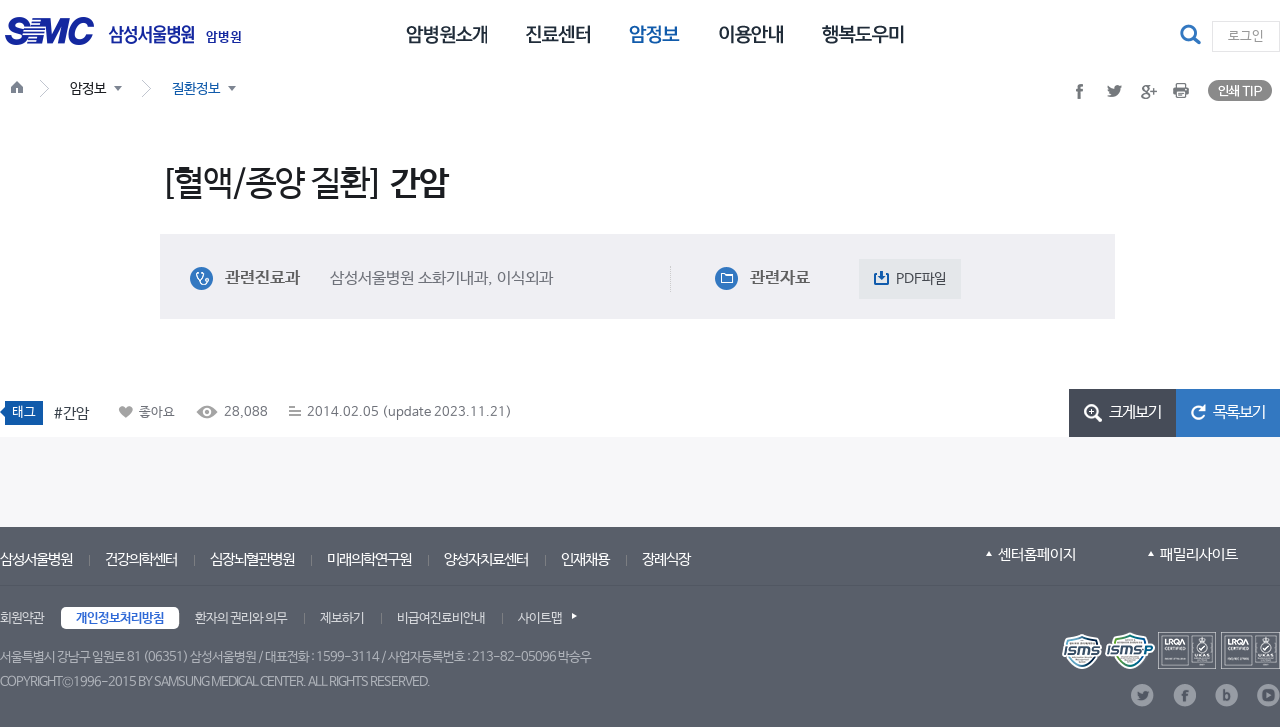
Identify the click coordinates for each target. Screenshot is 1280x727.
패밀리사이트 (1199, 554)
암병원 (224, 38)
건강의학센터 (141, 559)
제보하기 (342, 618)
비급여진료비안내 (441, 618)
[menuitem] (446, 33)
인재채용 (585, 559)
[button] (1193, 36)
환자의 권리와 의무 (241, 618)
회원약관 (22, 618)
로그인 (1246, 36)
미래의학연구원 (369, 559)
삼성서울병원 (36, 559)
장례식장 (666, 559)
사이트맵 (540, 618)
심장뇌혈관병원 (252, 559)
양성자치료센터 (486, 559)
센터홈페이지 (1037, 554)
